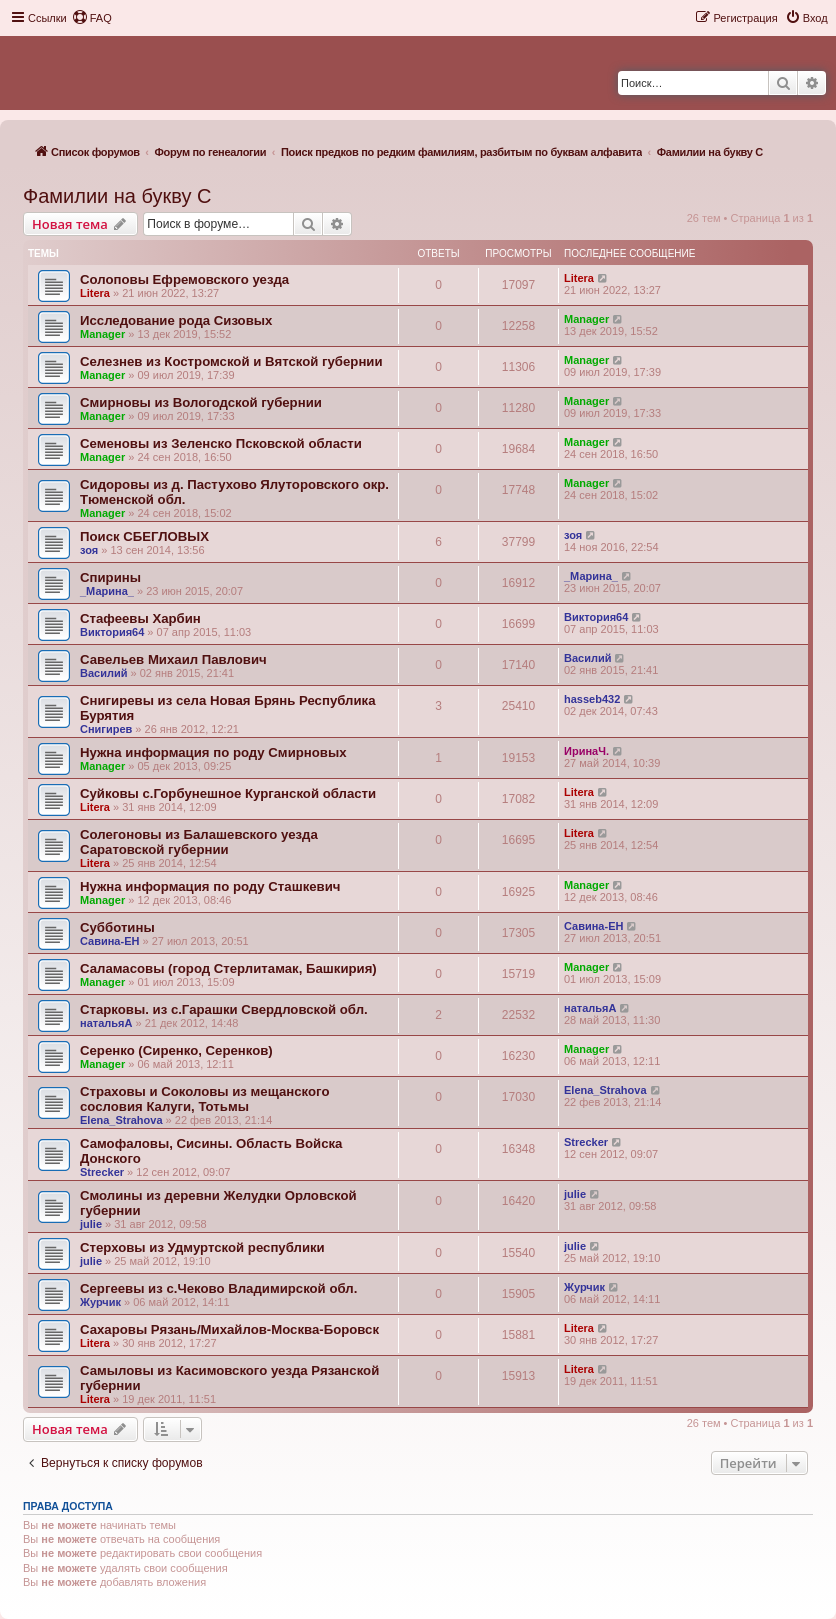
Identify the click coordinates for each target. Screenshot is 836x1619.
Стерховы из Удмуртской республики (202, 1247)
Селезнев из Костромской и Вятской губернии (231, 361)
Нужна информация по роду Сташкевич (210, 886)
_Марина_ (107, 591)
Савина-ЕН (109, 941)
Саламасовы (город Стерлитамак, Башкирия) (228, 968)
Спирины (110, 577)
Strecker (102, 1172)
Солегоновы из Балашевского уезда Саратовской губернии (199, 842)
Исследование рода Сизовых (176, 320)
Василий (103, 673)
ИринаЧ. (586, 751)
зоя (89, 550)
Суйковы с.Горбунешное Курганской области (228, 793)
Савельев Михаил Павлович (173, 659)
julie (91, 1224)
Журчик (100, 1302)
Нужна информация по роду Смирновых (213, 752)
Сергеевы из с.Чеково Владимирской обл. (218, 1288)
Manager (102, 334)
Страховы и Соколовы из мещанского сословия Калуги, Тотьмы (204, 1099)
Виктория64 (112, 632)
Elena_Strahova (121, 1120)
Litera (95, 293)
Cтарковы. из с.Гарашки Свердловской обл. (224, 1009)
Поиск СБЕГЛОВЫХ (144, 536)
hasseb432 (592, 699)
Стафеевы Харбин (140, 618)
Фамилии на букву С (117, 196)
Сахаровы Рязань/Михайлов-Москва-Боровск (229, 1329)
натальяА (106, 1023)
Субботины (117, 927)
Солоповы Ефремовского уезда (184, 279)
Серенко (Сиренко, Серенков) (176, 1050)
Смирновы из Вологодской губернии (201, 402)
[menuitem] (92, 18)
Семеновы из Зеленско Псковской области (221, 443)
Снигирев (106, 729)
